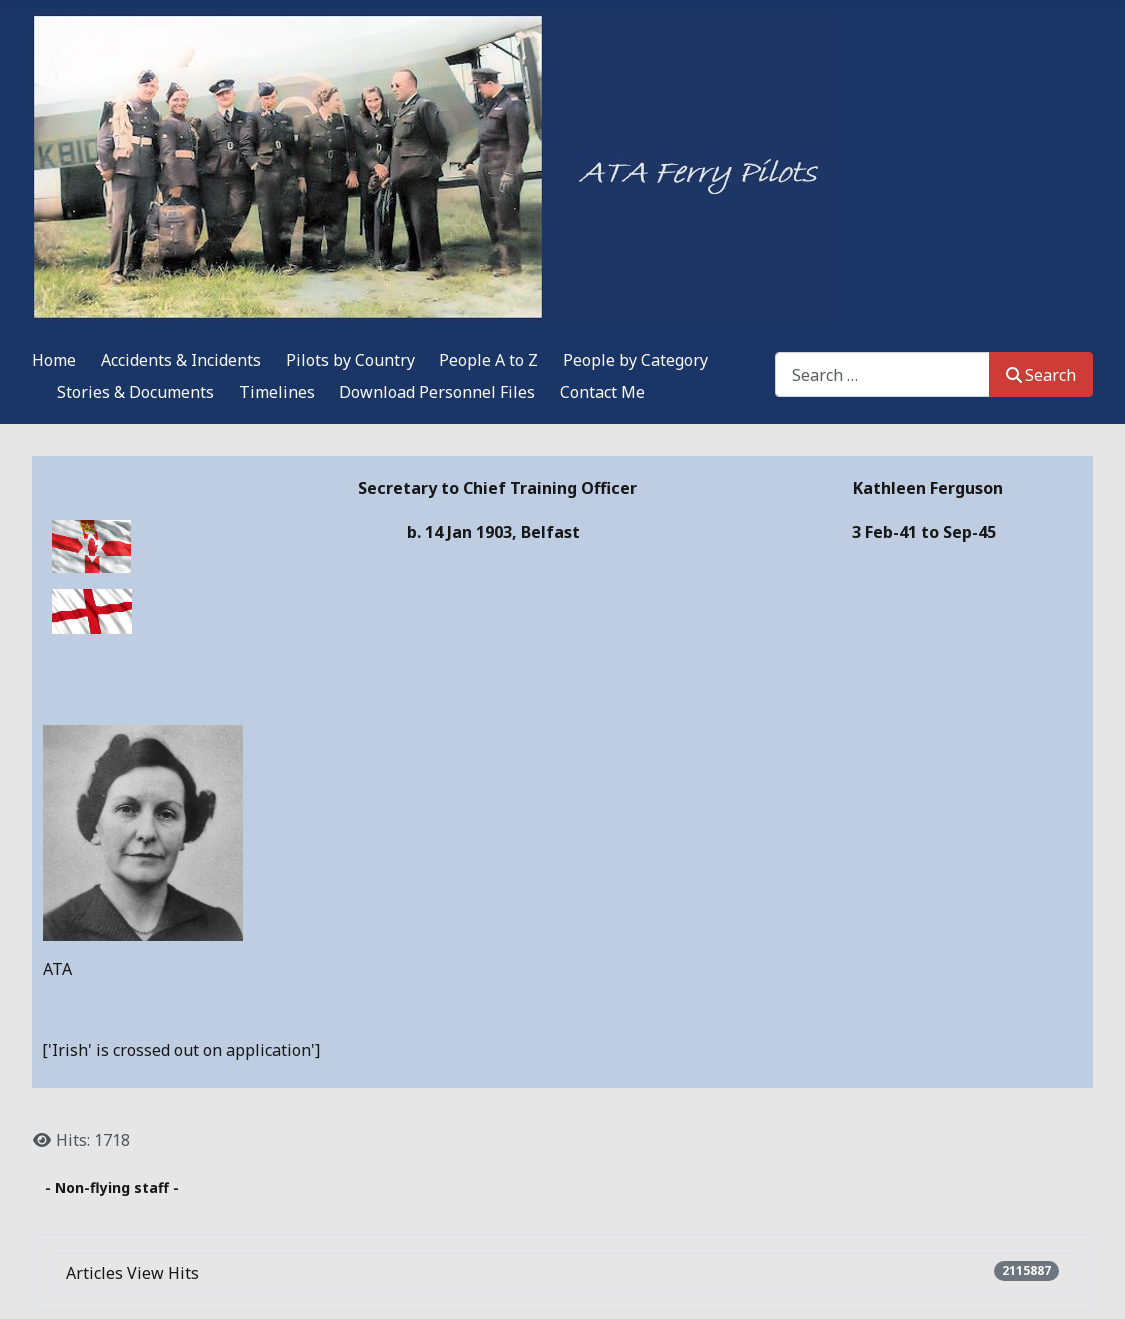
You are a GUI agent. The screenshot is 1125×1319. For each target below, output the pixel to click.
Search (1041, 375)
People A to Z (488, 360)
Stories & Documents (135, 392)
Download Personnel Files (437, 392)
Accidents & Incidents (181, 360)
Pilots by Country (350, 360)
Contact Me (602, 392)
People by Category (635, 360)
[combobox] (882, 374)
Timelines (277, 392)
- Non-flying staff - (112, 1187)
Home (54, 360)
